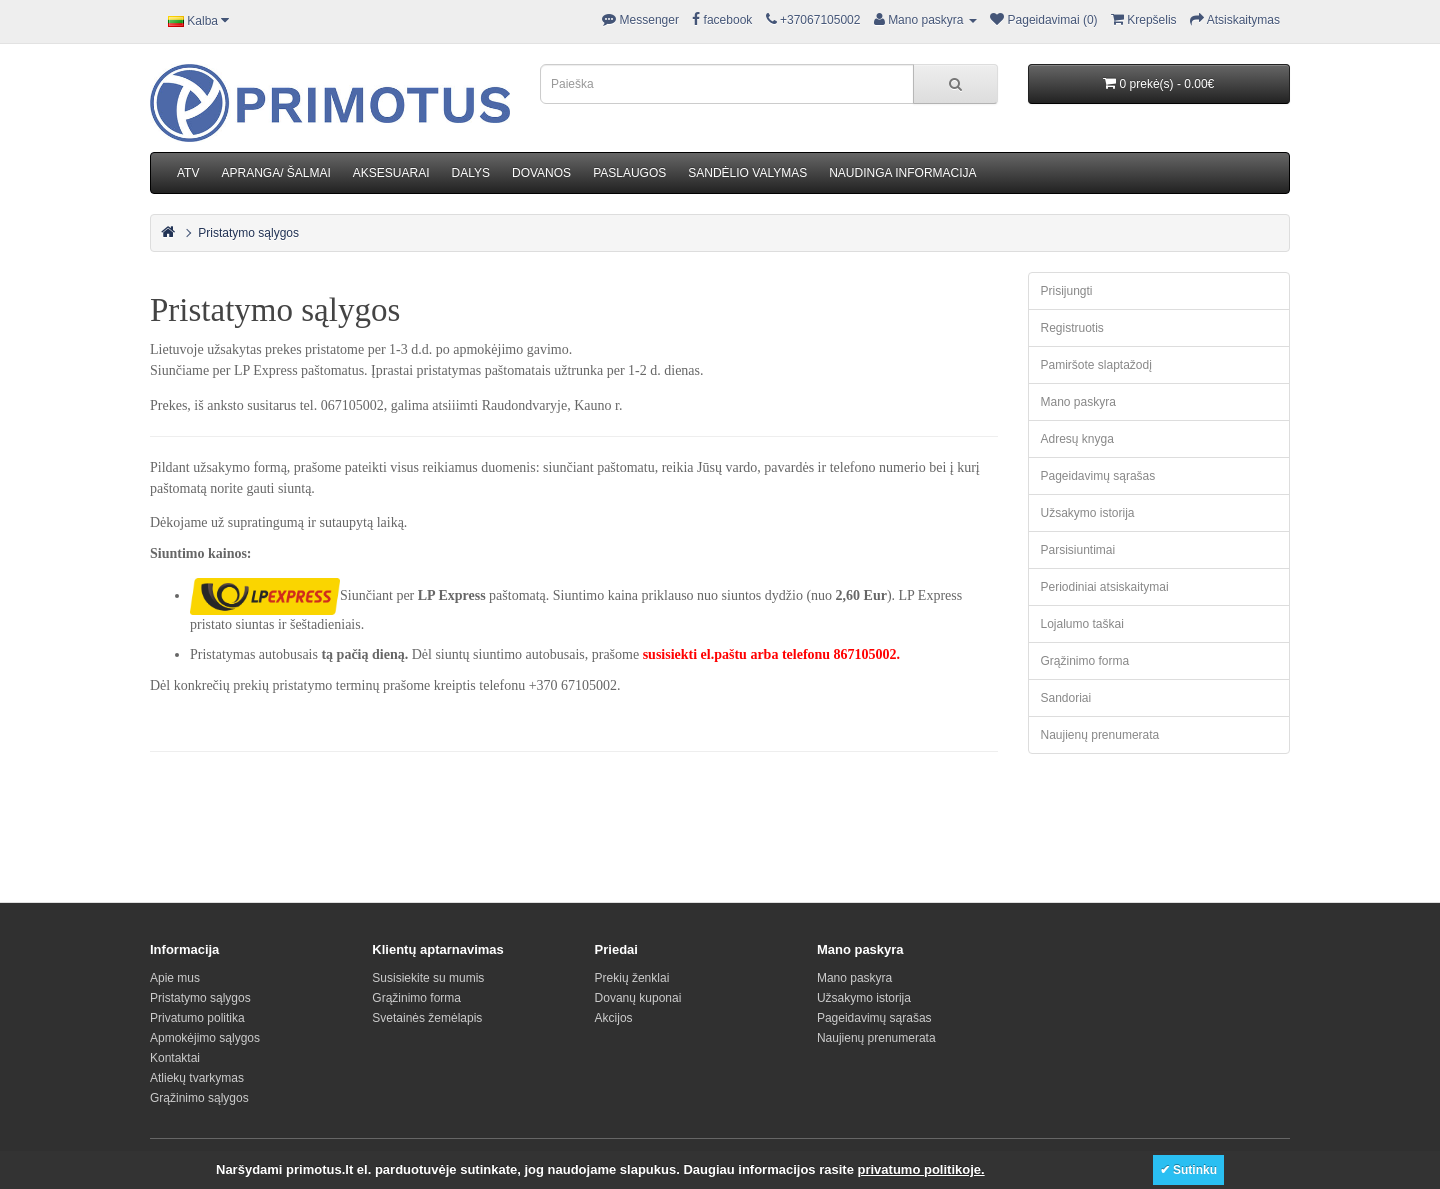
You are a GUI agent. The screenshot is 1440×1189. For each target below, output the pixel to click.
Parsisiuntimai (1078, 550)
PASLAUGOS (629, 173)
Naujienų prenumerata (1100, 735)
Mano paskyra (1078, 402)
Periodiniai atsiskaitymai (1105, 587)
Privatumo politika (197, 1018)
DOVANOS (541, 173)
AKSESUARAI (391, 173)
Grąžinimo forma (1085, 661)
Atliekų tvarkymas (197, 1078)
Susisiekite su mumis (428, 978)
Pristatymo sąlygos (248, 233)
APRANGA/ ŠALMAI (275, 173)
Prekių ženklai (632, 978)
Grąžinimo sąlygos (199, 1098)
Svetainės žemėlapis (427, 1018)
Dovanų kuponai (638, 998)
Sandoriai (1066, 698)
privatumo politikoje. (921, 1169)
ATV (188, 173)
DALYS (471, 173)
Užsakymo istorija (1088, 513)
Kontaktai (175, 1058)
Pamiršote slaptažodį (1096, 365)
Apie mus (175, 978)
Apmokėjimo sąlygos (205, 1038)
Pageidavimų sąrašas (1098, 476)
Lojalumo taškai (1082, 624)
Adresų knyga (1077, 439)
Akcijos (614, 1018)
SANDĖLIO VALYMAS (747, 173)
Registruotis (1072, 328)
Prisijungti (1067, 291)
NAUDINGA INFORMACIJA (902, 173)
